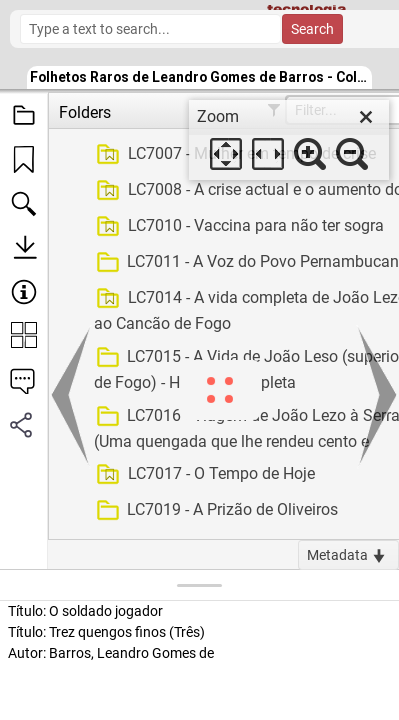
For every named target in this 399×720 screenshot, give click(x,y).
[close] (366, 117)
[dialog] (289, 140)
